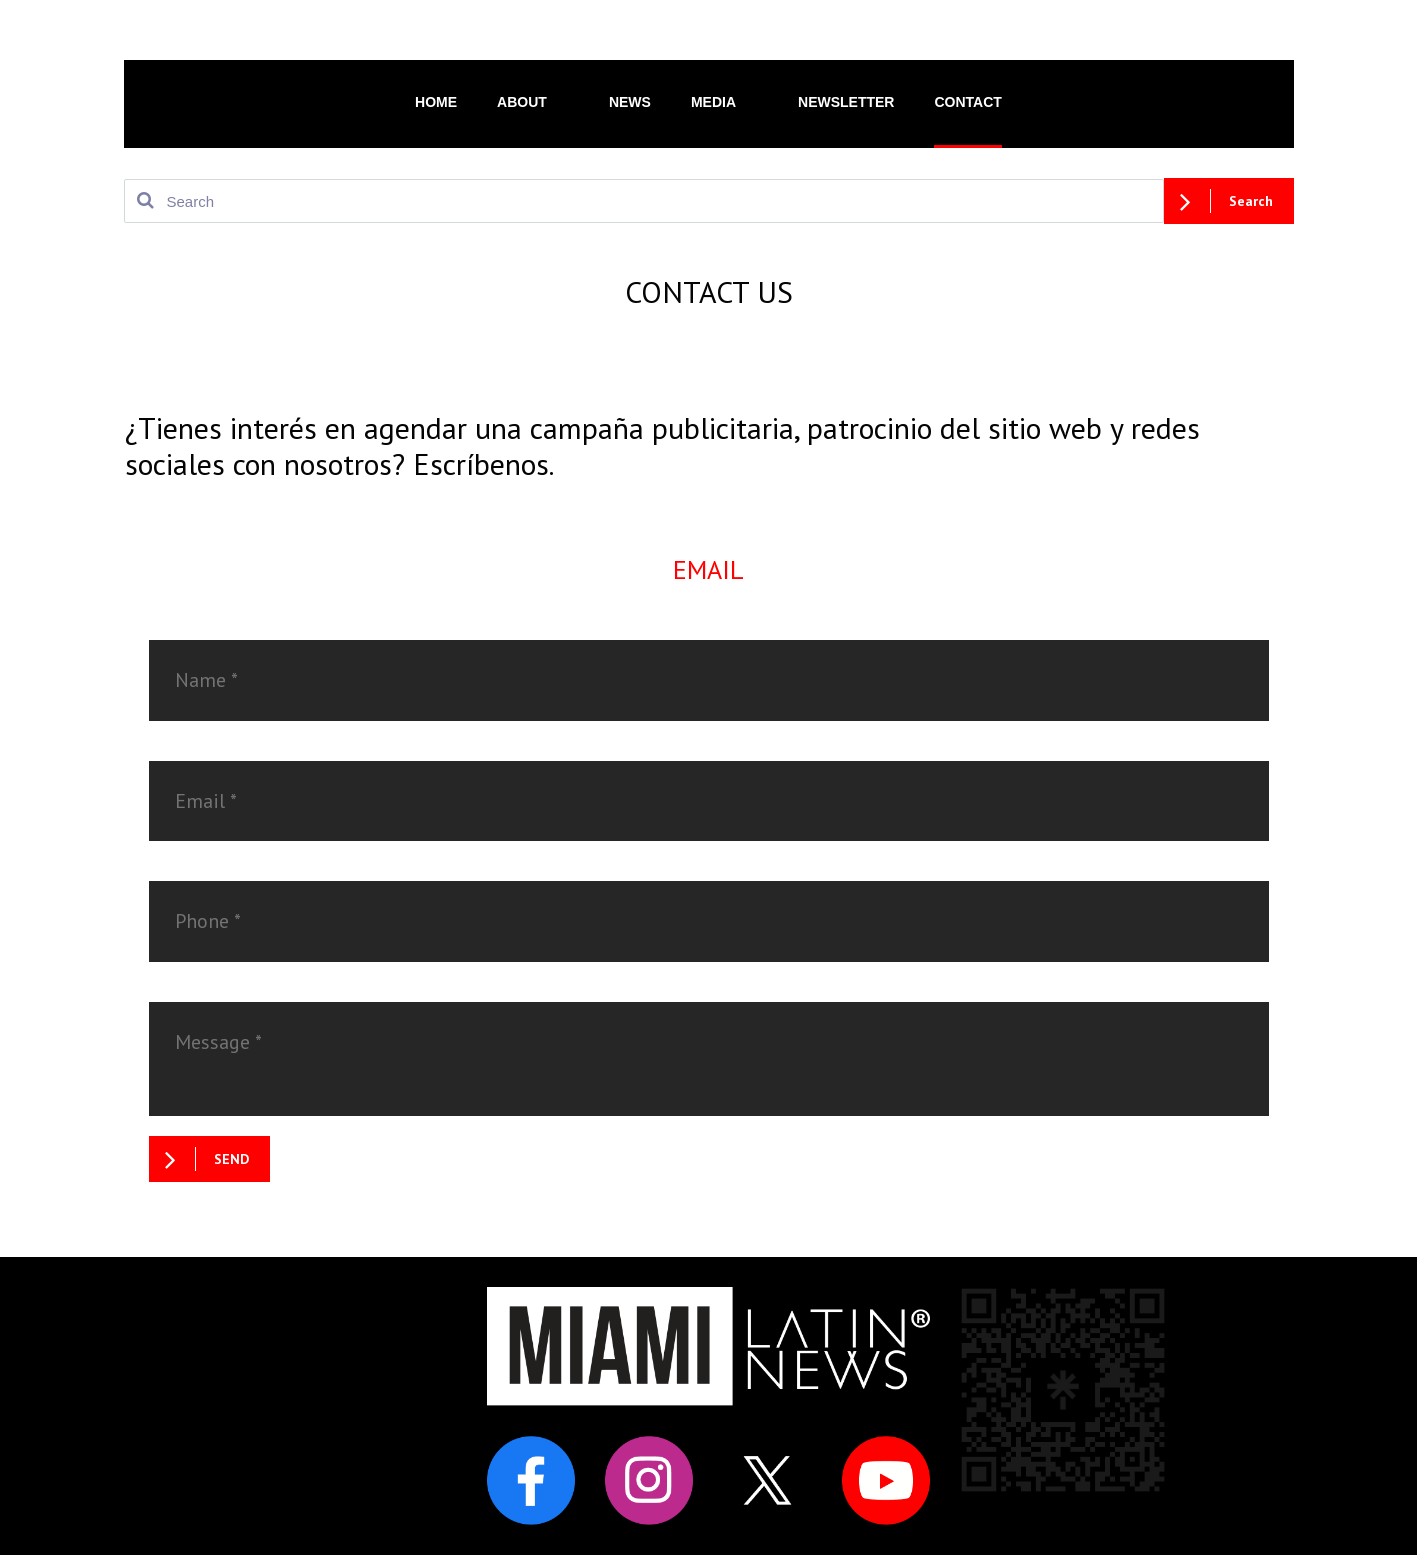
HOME (436, 102)
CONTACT (967, 102)
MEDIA (724, 101)
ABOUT (533, 101)
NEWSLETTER (846, 102)
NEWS (630, 102)
